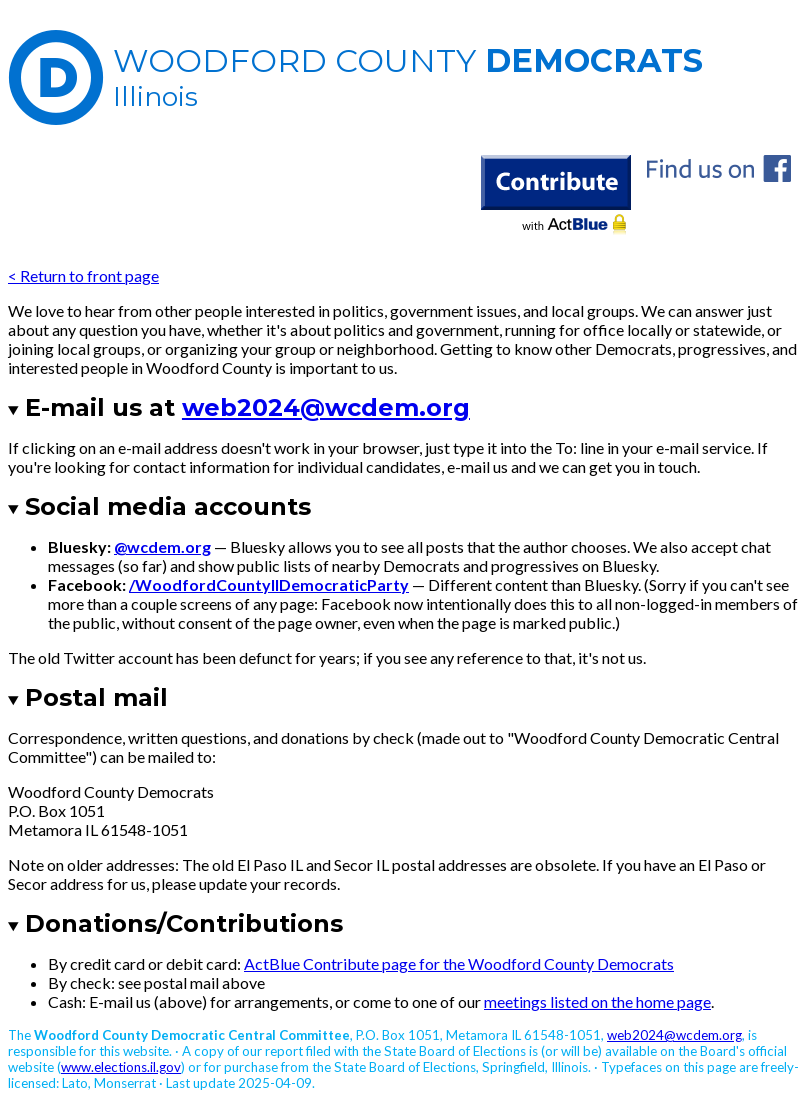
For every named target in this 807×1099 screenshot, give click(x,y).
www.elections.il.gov (121, 1067)
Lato (75, 1083)
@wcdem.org (162, 546)
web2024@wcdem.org (326, 407)
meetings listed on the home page (597, 1001)
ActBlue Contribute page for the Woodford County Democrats (459, 963)
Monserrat (125, 1083)
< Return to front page (83, 275)
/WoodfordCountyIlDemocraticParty (269, 584)
